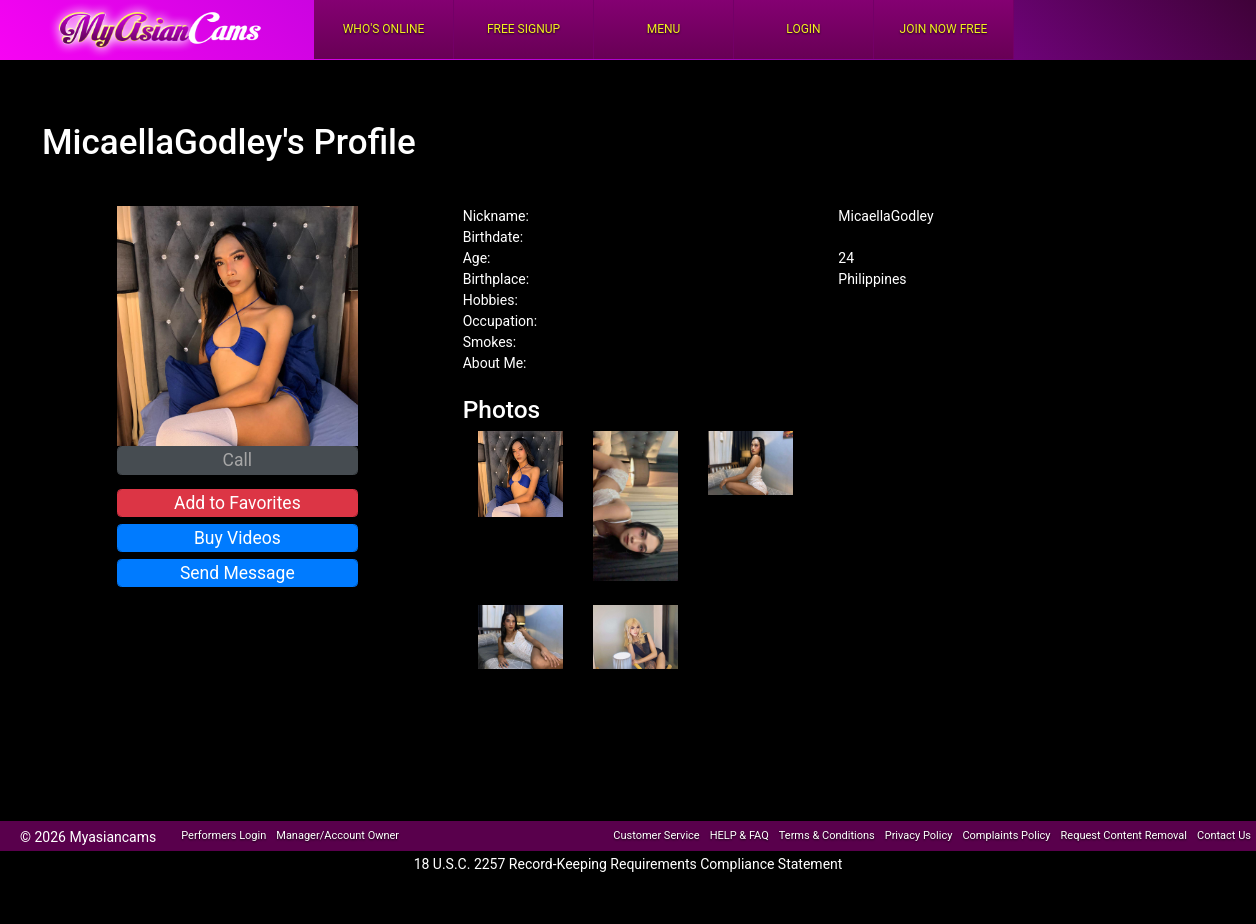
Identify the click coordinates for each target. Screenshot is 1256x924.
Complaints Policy (1006, 835)
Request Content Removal (1124, 835)
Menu (664, 29)
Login (803, 29)
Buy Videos (237, 538)
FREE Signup (523, 29)
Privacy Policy (919, 835)
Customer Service (656, 835)
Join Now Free (944, 29)
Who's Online (384, 29)
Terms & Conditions (827, 835)
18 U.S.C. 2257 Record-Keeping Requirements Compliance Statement (628, 864)
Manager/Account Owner (337, 835)
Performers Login (223, 835)
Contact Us (1224, 835)
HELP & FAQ (739, 835)
